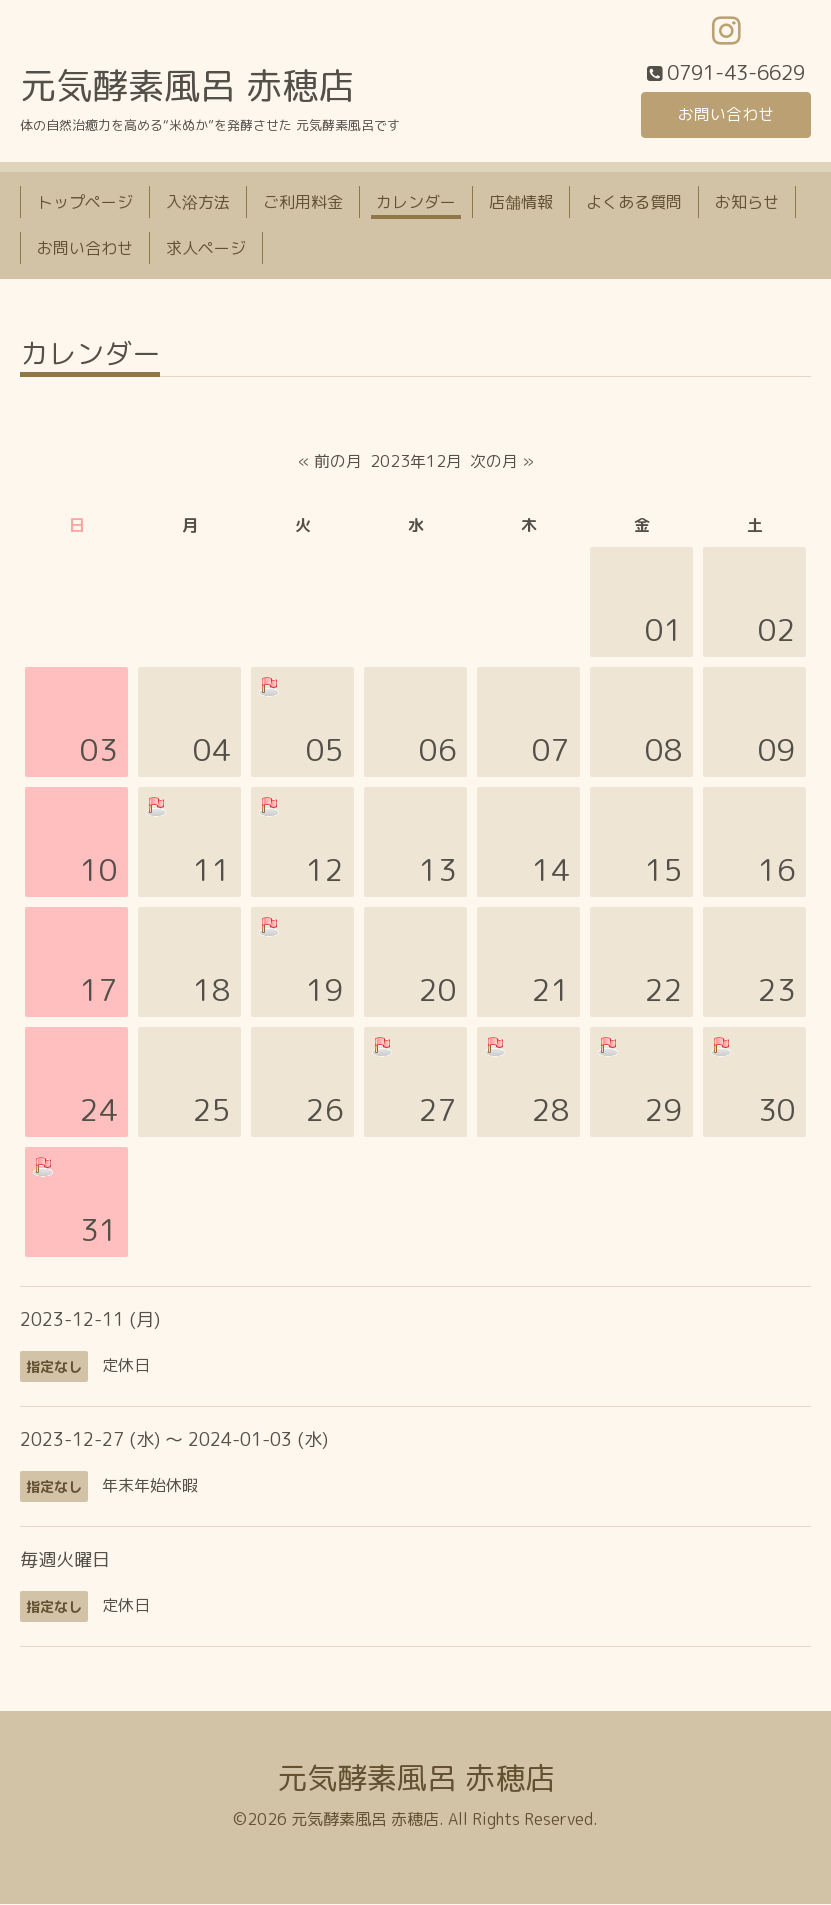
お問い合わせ (726, 115)
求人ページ (206, 249)
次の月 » (502, 462)
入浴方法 (198, 203)
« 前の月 (330, 462)
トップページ (85, 203)
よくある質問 (634, 203)
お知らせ (747, 203)
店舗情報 (521, 203)
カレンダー (416, 203)
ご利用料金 (303, 203)
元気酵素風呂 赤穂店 (187, 86)
